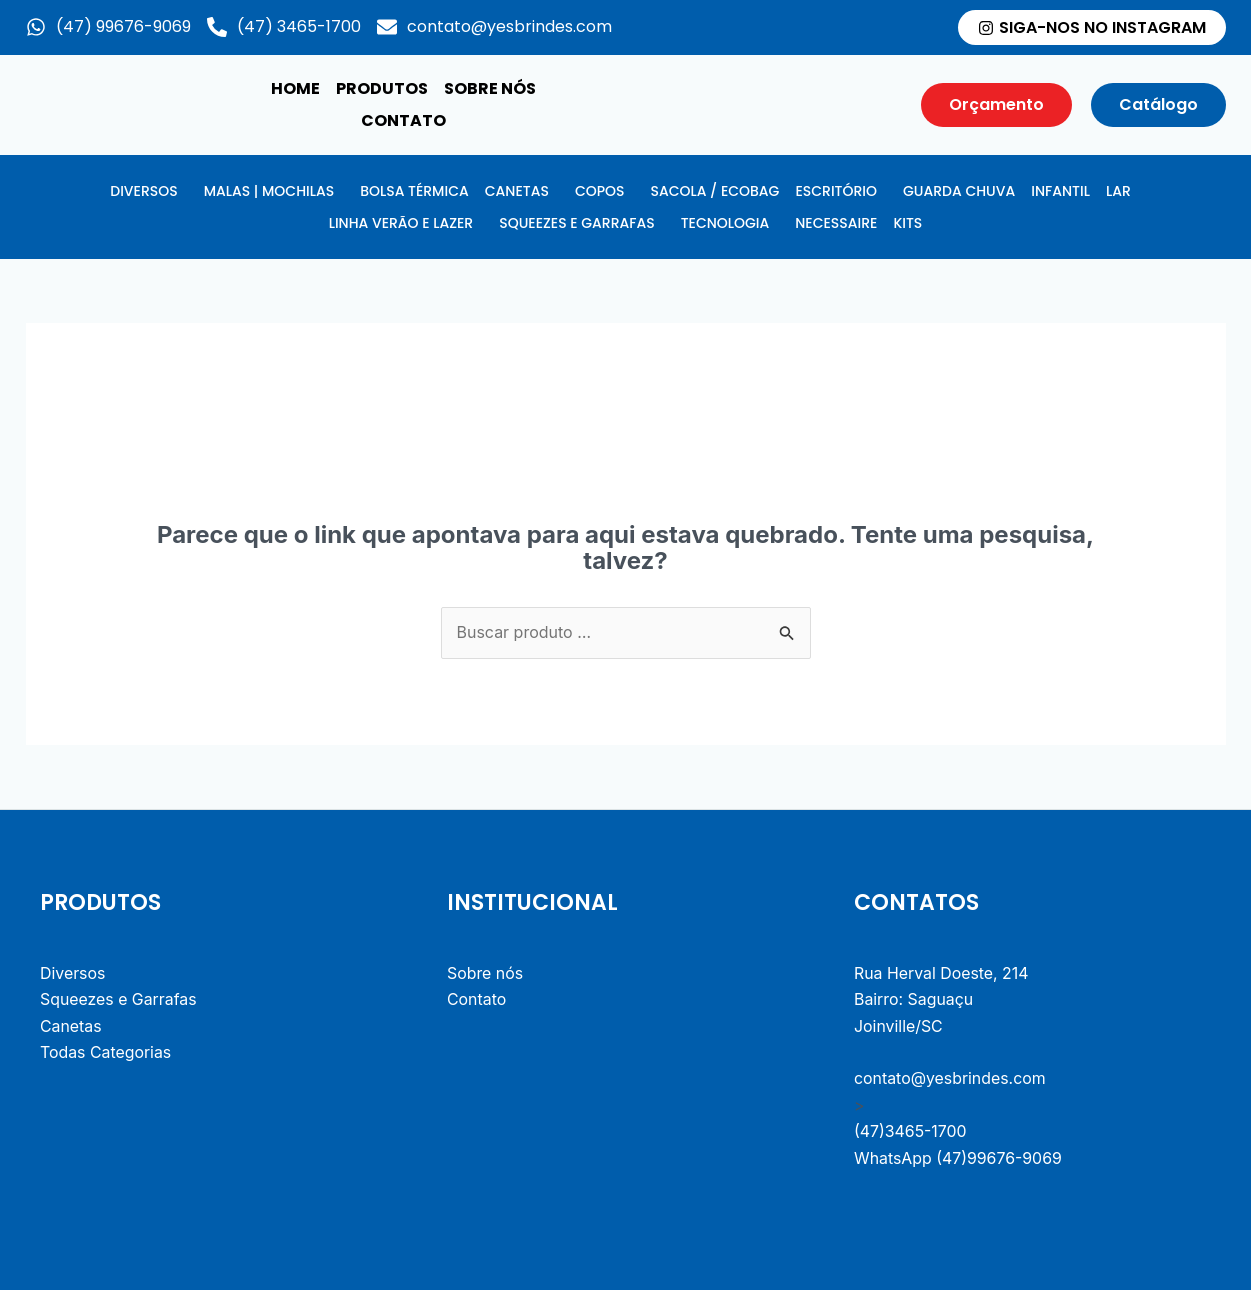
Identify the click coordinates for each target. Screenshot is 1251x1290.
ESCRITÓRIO (836, 191)
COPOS (600, 191)
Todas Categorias (106, 1053)
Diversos (73, 974)
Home (295, 88)
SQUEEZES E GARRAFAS (576, 223)
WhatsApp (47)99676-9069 (959, 1159)
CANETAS (517, 191)
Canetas (71, 1027)
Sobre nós (490, 88)
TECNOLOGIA (725, 223)
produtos (382, 88)
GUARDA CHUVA (959, 191)
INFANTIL (1060, 191)
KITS (907, 223)
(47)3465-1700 (911, 1132)
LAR (1118, 191)
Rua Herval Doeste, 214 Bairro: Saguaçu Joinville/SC (942, 1000)
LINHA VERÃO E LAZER (401, 223)
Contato (403, 120)
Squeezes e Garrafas (119, 1000)
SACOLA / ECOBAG (714, 191)
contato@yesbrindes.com (950, 1079)
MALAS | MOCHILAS (269, 191)
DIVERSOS (143, 191)
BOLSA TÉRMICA (414, 191)
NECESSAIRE (836, 223)
